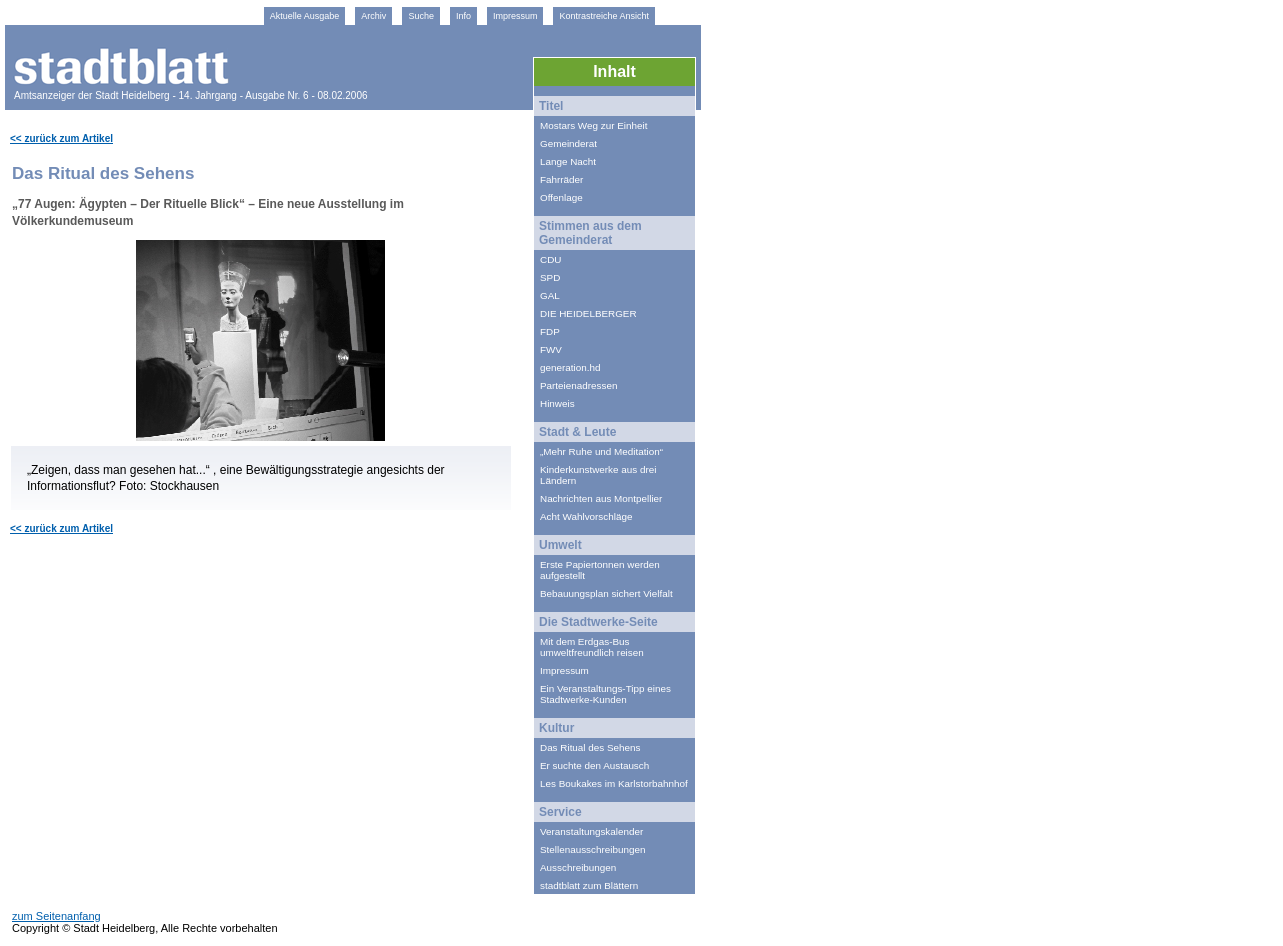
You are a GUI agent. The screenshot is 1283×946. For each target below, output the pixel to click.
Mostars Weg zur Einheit (593, 125)
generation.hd (570, 367)
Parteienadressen (578, 385)
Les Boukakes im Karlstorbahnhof (614, 783)
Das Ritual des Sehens (590, 747)
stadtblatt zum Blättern (589, 885)
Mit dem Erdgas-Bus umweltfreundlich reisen (592, 647)
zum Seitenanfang (56, 916)
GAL (550, 295)
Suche (421, 16)
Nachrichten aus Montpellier (601, 498)
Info (463, 16)
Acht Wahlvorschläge (586, 516)
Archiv (373, 16)
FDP (550, 331)
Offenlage (561, 197)
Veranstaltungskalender (591, 831)
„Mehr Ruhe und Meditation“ (601, 451)
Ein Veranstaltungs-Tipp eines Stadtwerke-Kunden (605, 694)
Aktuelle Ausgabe (305, 16)
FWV (551, 349)
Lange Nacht (568, 161)
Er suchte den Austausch (594, 765)
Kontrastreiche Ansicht (604, 16)
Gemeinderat (568, 143)
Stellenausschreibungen (592, 849)
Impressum (515, 16)
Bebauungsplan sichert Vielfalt (606, 593)
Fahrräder (561, 179)
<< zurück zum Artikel (61, 138)
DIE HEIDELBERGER (588, 313)
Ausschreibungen (578, 867)
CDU (550, 259)
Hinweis (557, 403)
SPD (550, 277)
